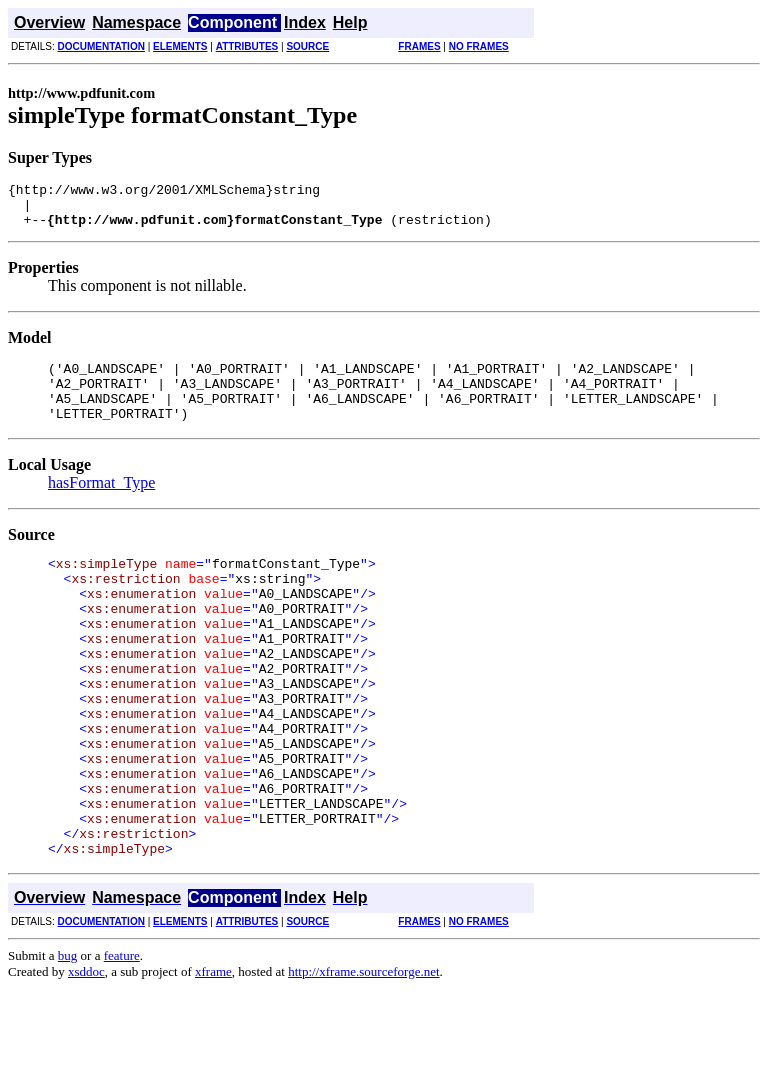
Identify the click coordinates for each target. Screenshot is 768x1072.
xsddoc (86, 1055)
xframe (213, 1055)
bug (68, 1039)
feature (122, 1039)
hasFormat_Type (101, 506)
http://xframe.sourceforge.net (363, 1055)
